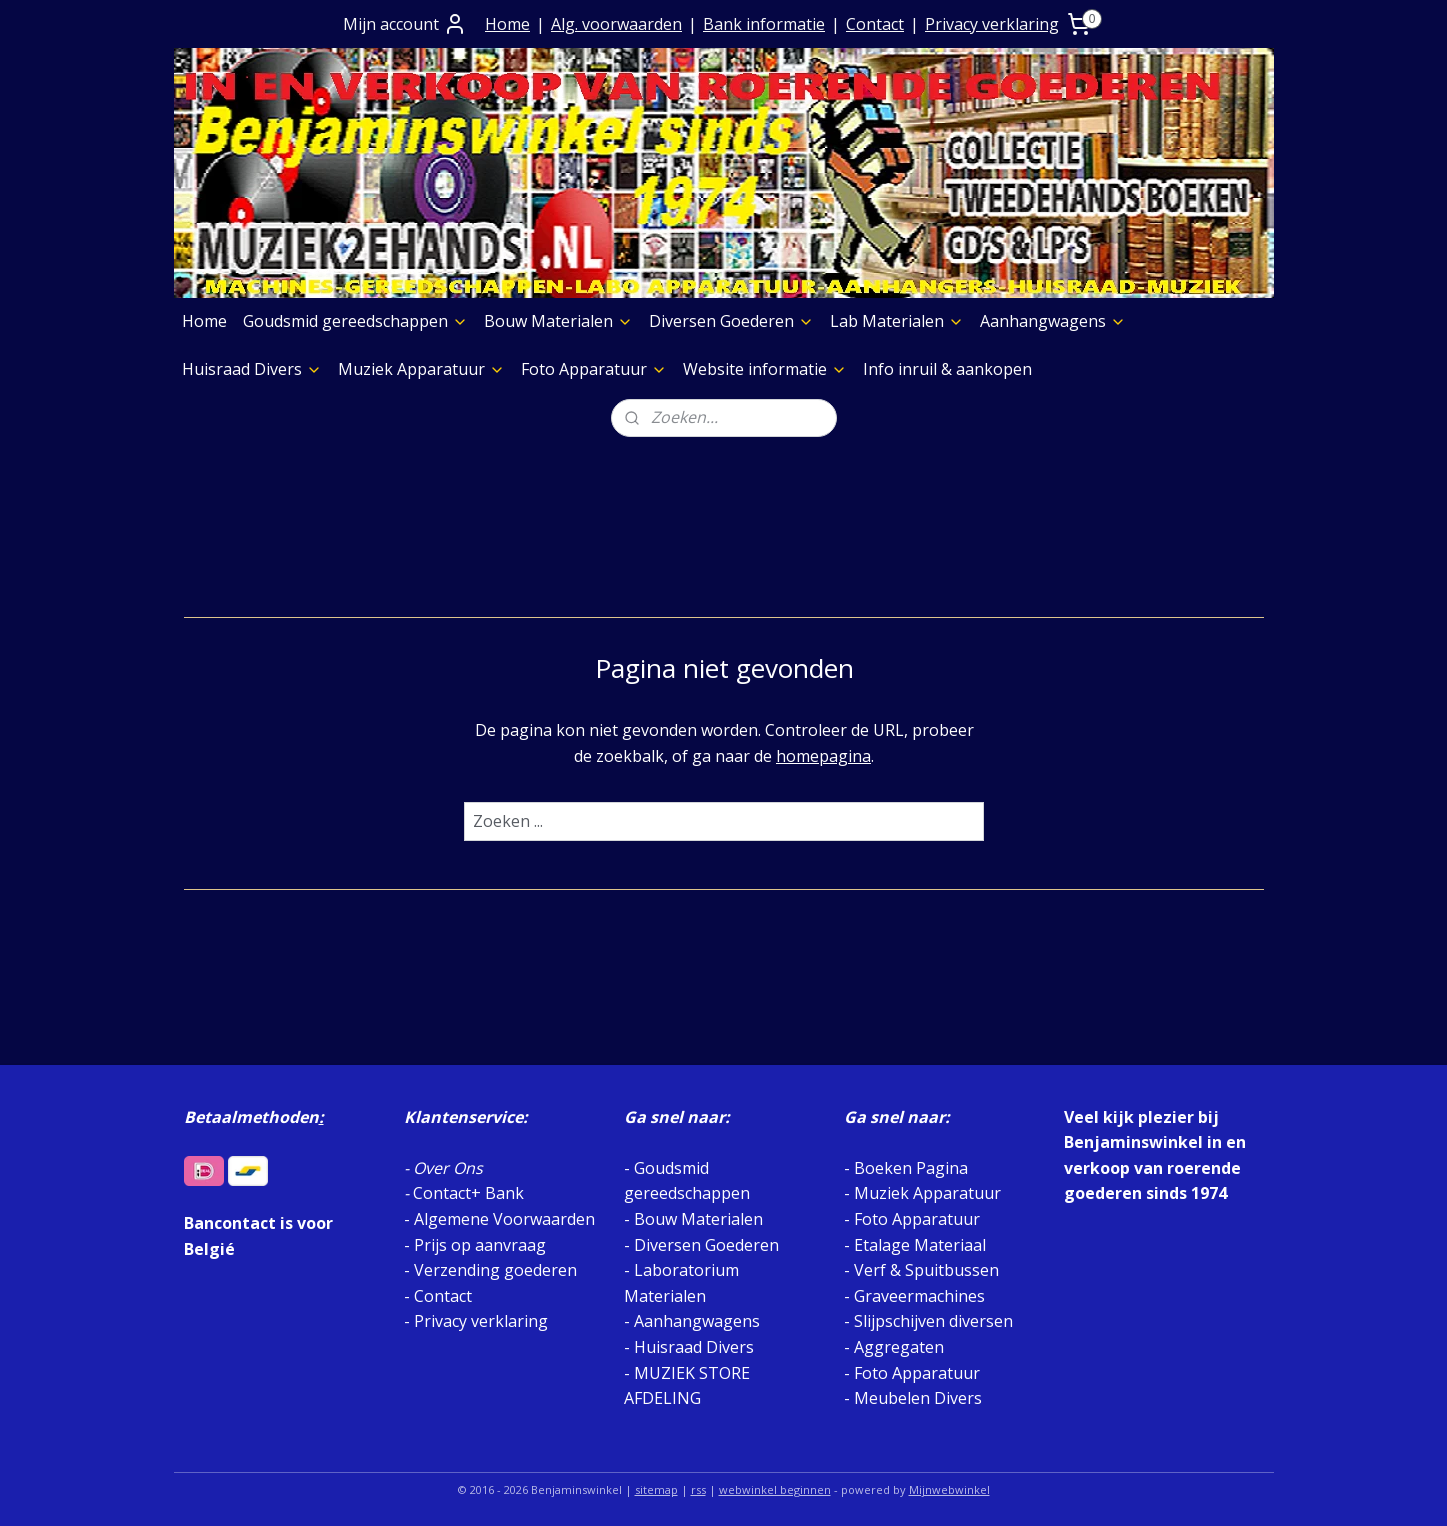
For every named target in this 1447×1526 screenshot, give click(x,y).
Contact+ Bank (468, 1193)
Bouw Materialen (558, 321)
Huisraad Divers (252, 369)
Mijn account (405, 24)
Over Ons (448, 1168)
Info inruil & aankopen (947, 369)
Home (507, 24)
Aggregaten (897, 1347)
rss (698, 1489)
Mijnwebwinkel (949, 1489)
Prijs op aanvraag (480, 1245)
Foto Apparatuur (594, 369)
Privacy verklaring (992, 24)
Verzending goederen (495, 1270)
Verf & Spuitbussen (926, 1270)
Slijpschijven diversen (933, 1321)
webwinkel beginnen (775, 1489)
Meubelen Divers (918, 1398)
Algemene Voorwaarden (504, 1219)
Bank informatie (764, 24)
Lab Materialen (897, 321)
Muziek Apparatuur (421, 369)
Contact (875, 24)
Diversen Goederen (731, 321)
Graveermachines (919, 1296)
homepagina (823, 756)
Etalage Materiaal (920, 1245)
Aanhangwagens (1053, 321)
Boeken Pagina (911, 1168)
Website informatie (765, 369)
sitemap (656, 1489)
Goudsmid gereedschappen (355, 321)
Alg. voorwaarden (616, 24)
